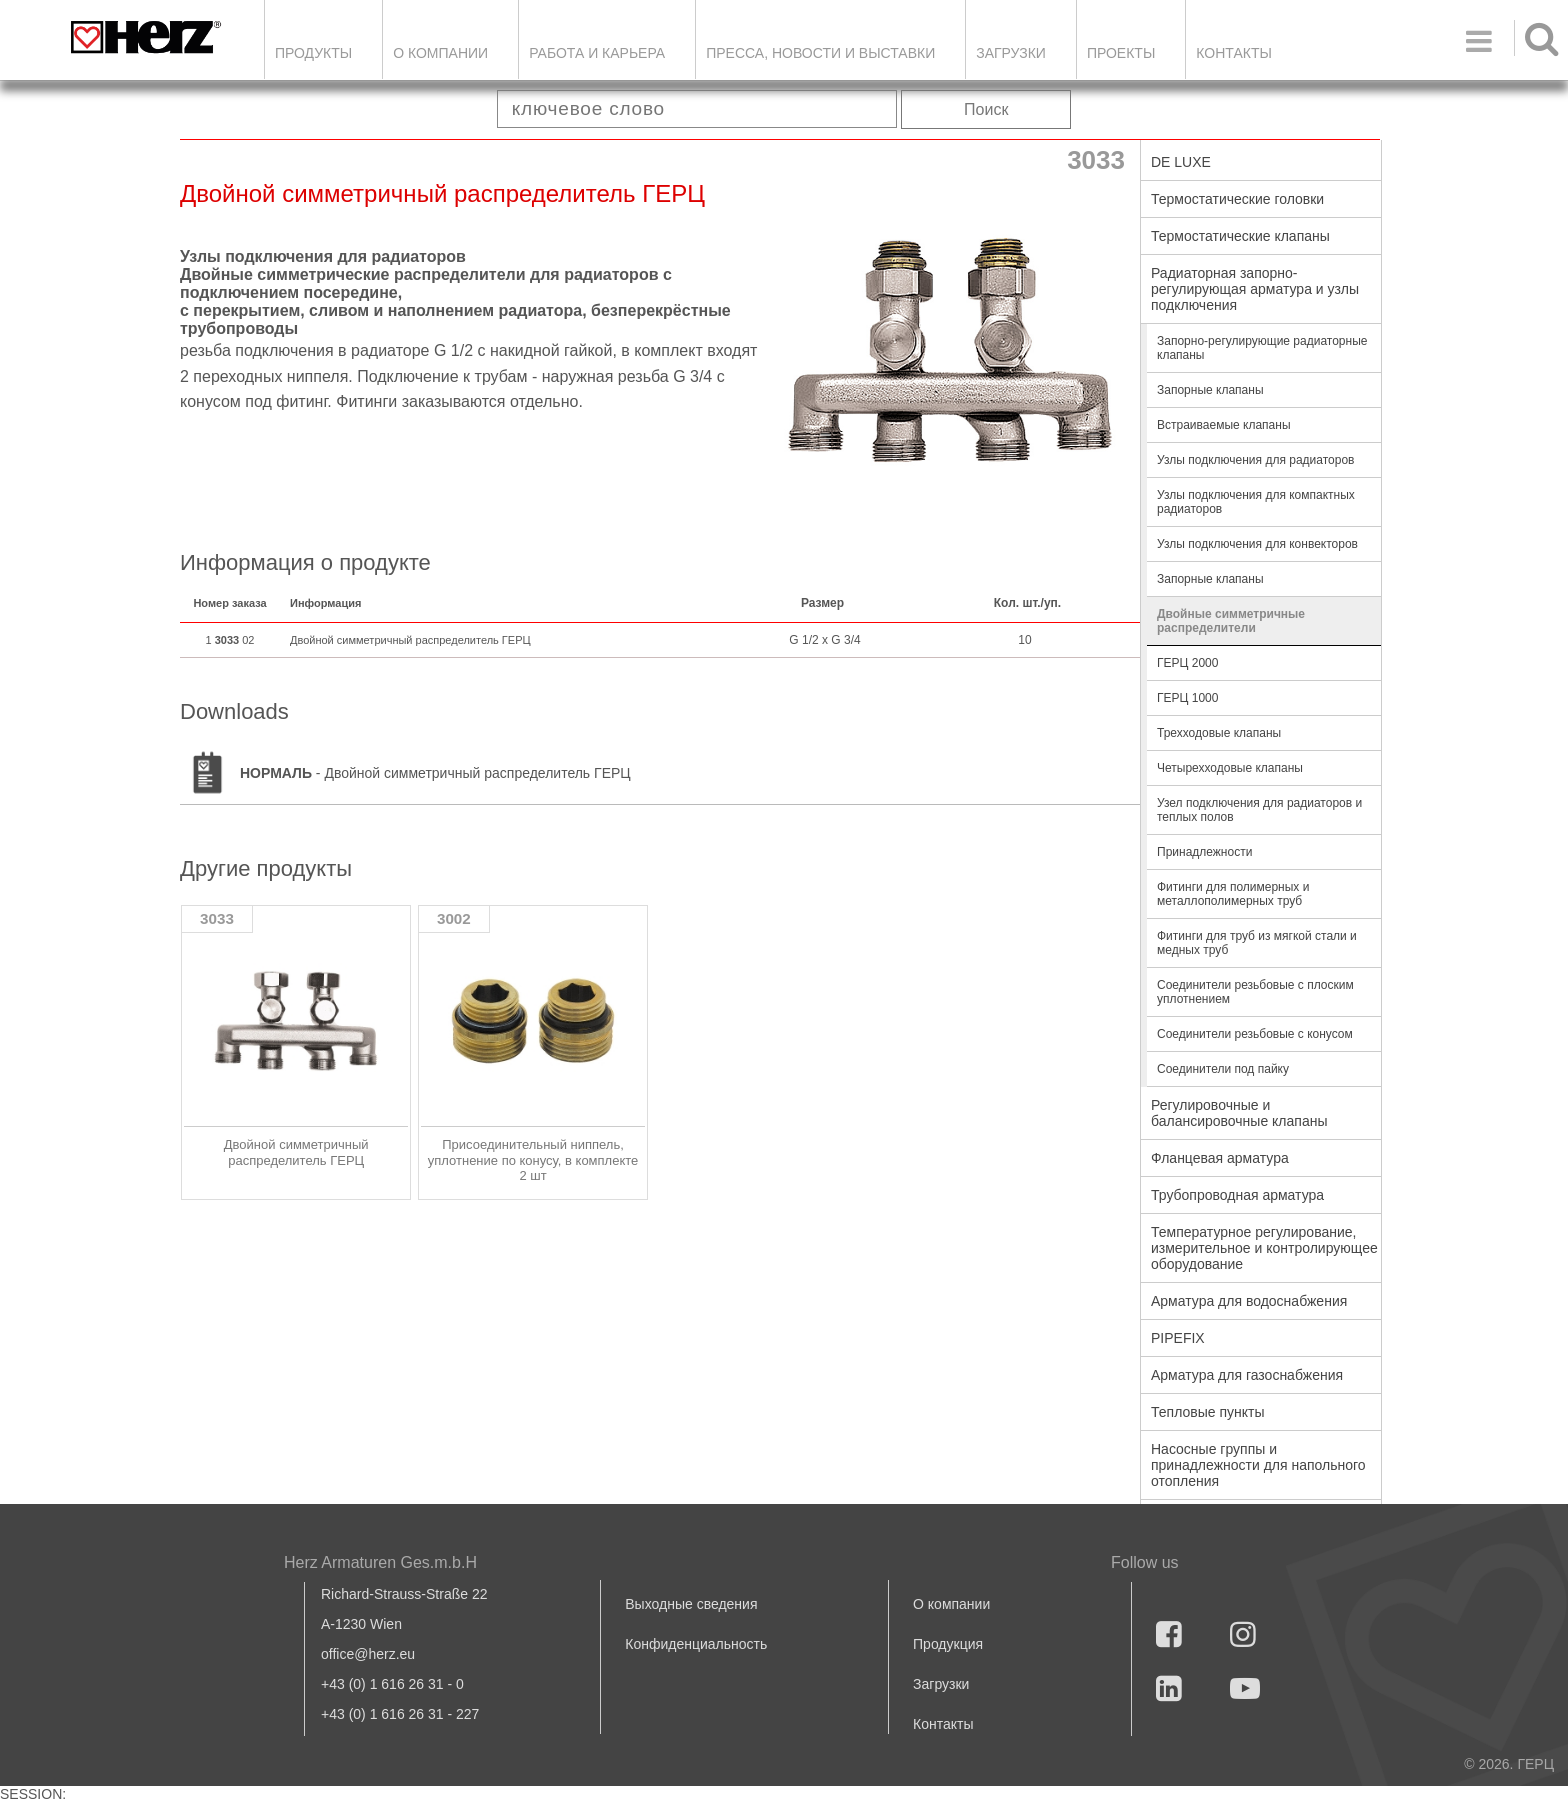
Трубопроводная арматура (1237, 1195)
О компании (440, 53)
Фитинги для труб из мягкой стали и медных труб (1257, 943)
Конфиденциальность (696, 1644)
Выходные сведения (691, 1604)
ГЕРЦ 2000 (1187, 663)
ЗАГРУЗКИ (1011, 53)
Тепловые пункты (1208, 1412)
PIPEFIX (1178, 1338)
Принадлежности (1204, 852)
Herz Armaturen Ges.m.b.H (380, 1562)
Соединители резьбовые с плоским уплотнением (1255, 992)
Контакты (1234, 53)
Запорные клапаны (1210, 390)
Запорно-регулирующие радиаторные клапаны (1262, 348)
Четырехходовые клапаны (1230, 768)
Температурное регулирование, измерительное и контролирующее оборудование (1264, 1248)
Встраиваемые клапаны (1224, 425)
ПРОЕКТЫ (1121, 53)
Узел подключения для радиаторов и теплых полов (1259, 810)
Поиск (986, 109)
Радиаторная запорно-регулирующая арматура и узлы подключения (1255, 289)
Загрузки (941, 1684)
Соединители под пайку (1223, 1069)
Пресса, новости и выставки (820, 53)
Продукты (313, 53)
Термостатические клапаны (1240, 236)
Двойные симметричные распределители (1231, 621)
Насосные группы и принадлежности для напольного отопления (1258, 1465)
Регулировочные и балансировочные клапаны (1239, 1113)
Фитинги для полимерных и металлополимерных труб (1233, 894)
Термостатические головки (1237, 199)
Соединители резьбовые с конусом (1255, 1034)
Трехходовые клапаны (1219, 733)
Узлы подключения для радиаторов (1255, 460)
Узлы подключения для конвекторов (1257, 544)
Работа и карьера (597, 53)
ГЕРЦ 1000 (1187, 698)
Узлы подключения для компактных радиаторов (1256, 502)
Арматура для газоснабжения (1247, 1375)
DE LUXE (1181, 162)
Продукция (948, 1644)
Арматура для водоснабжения (1249, 1301)
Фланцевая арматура (1220, 1158)
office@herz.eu (368, 1654)
